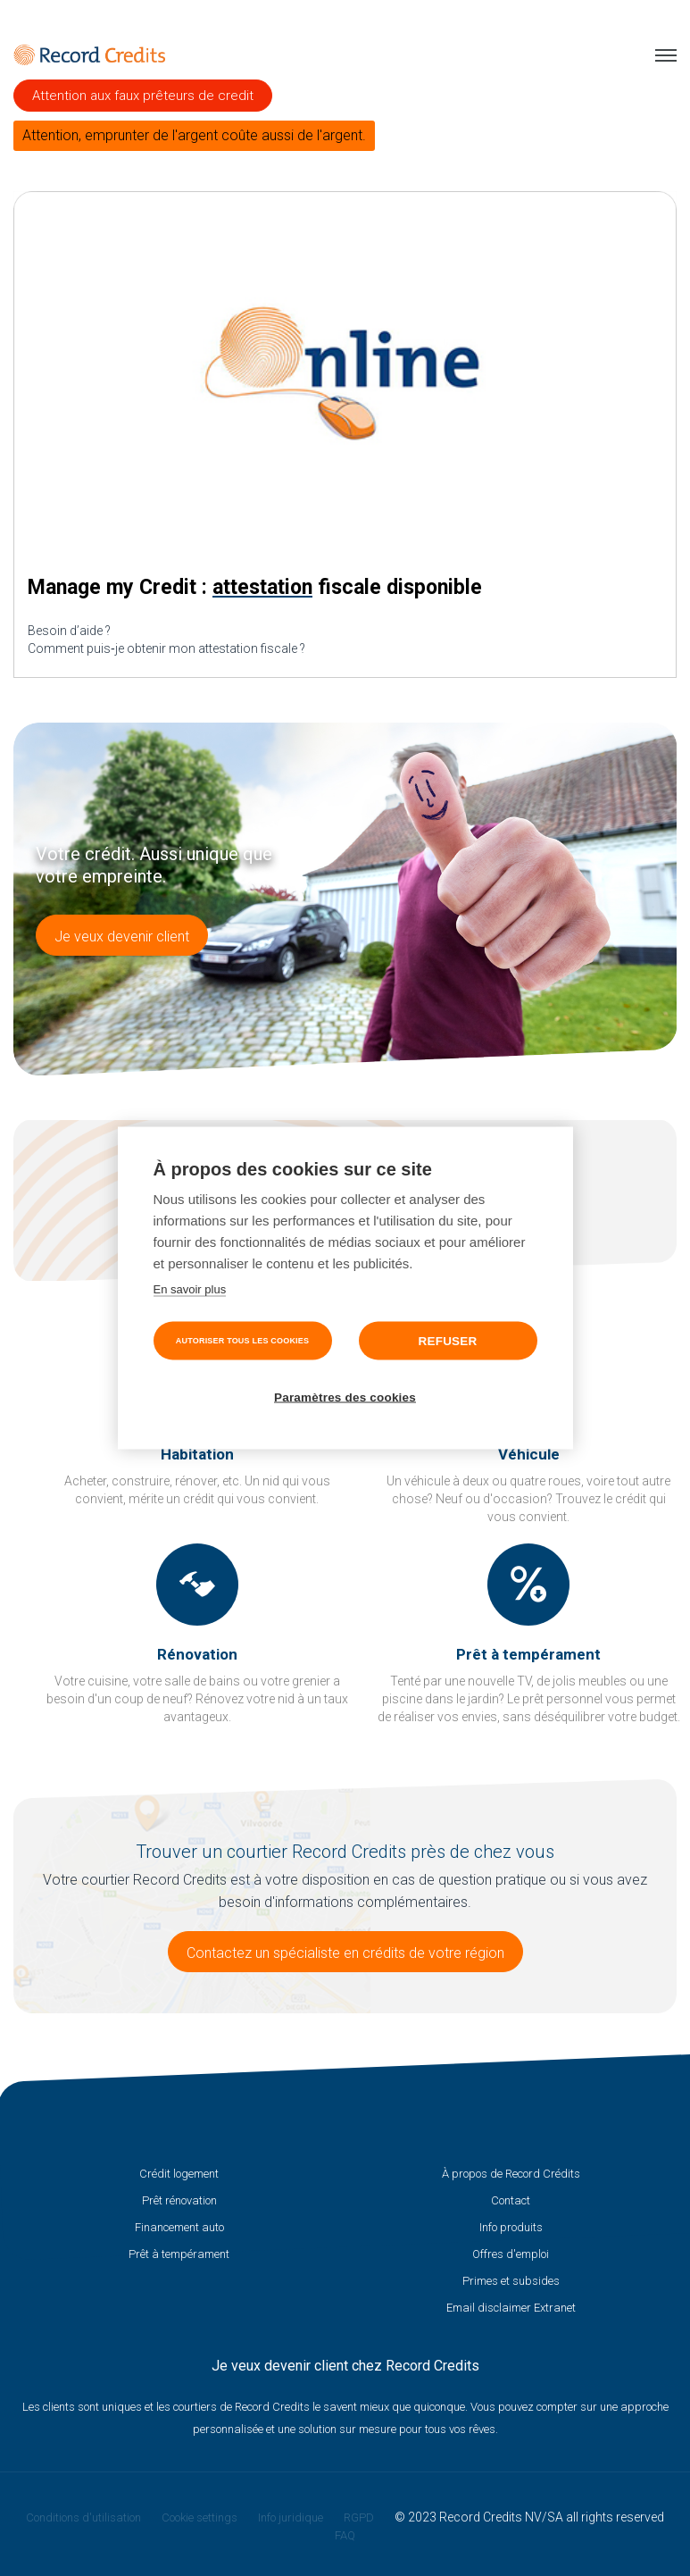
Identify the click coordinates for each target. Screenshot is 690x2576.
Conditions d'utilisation (83, 2517)
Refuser (448, 1341)
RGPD (359, 2517)
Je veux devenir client (121, 936)
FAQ (345, 2535)
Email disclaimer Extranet (511, 2307)
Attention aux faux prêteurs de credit (143, 96)
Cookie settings (199, 2517)
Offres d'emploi (510, 2254)
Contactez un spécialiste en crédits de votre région (345, 1953)
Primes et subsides (511, 2280)
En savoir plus (190, 1289)
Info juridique (290, 2517)
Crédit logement (179, 2173)
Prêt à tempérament (179, 2254)
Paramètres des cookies (345, 1397)
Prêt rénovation (179, 2200)
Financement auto (179, 2227)
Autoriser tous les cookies (242, 1340)
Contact (510, 2200)
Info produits (511, 2227)
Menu (666, 55)
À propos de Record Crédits (511, 2173)
